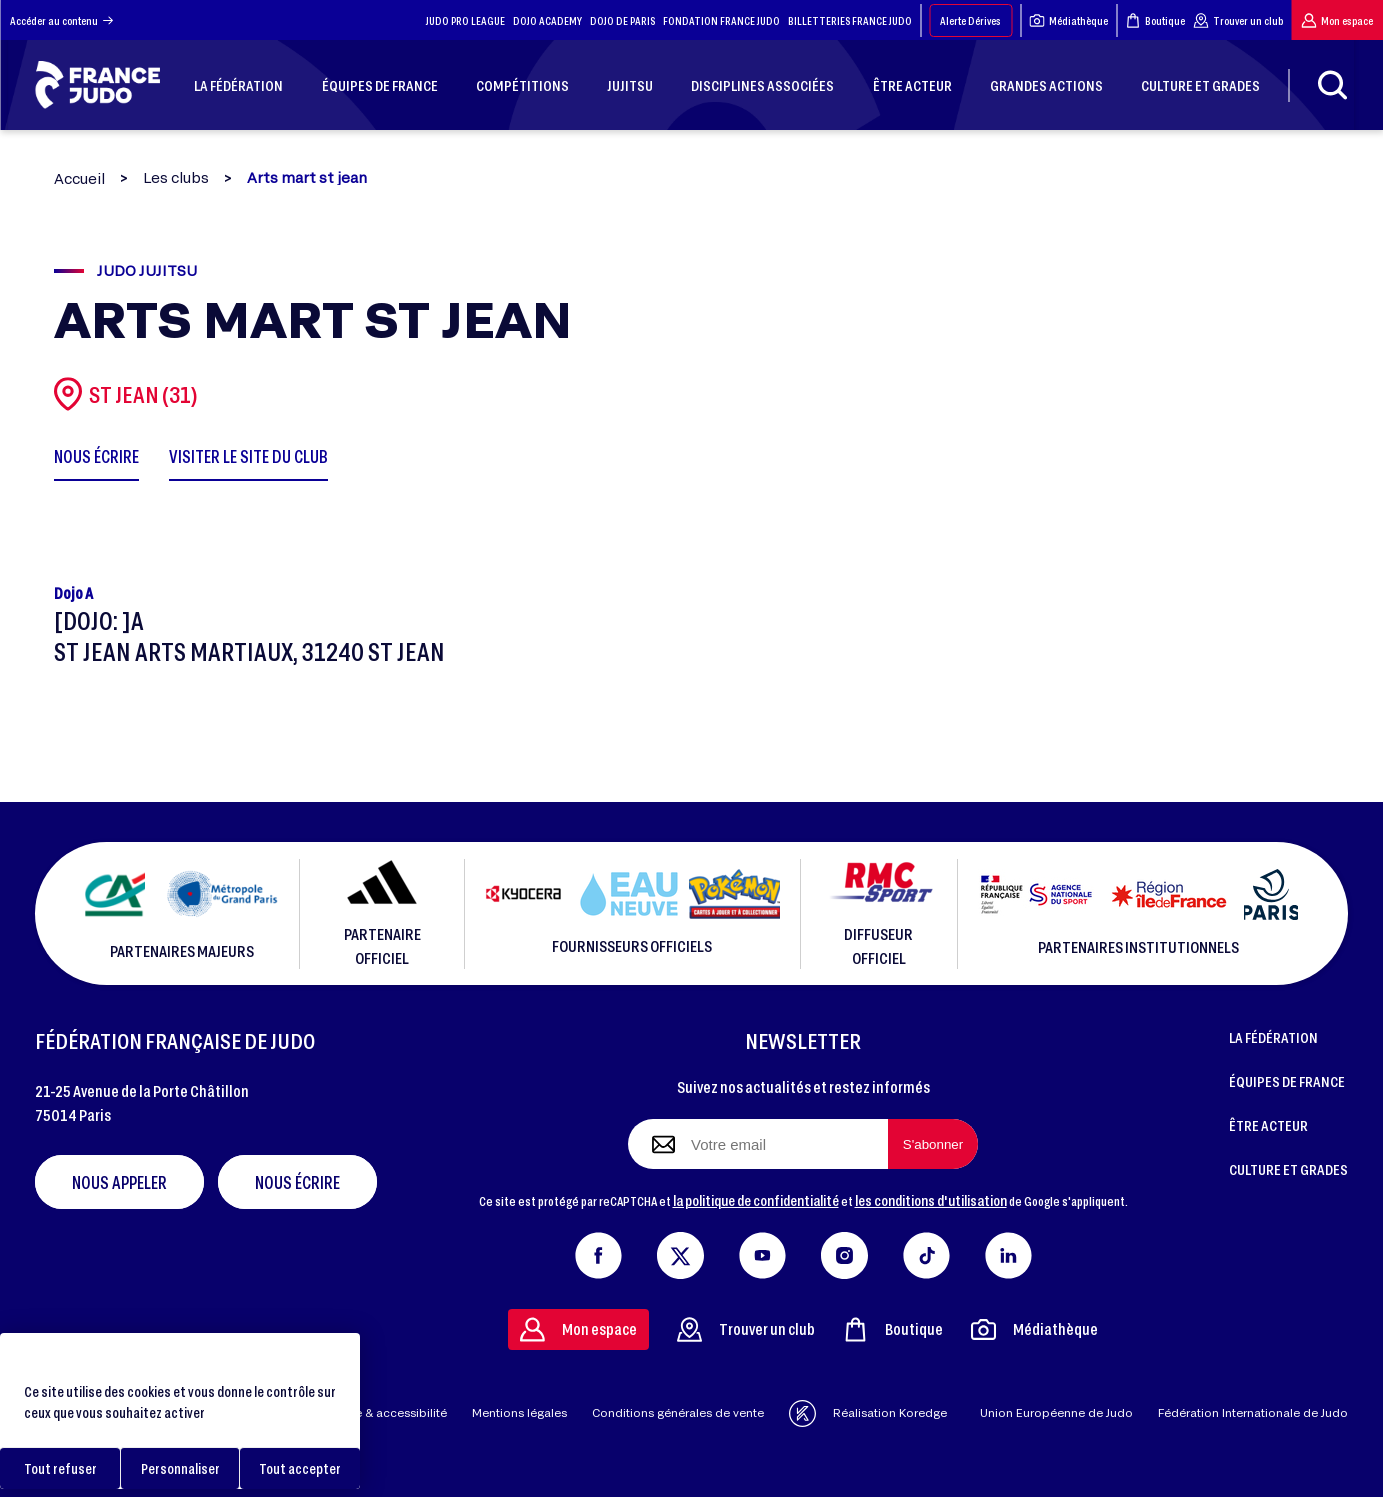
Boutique (1155, 20)
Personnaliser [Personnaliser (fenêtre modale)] (180, 1468)
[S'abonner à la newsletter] (933, 1144)
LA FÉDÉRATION (1273, 1037)
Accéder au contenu (61, 20)
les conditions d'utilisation (931, 1200)
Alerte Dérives (970, 20)
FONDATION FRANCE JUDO (721, 20)
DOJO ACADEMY (547, 20)
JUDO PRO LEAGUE (465, 20)
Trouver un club (1238, 20)
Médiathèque (1068, 20)
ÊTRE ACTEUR (1268, 1125)
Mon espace (1337, 20)
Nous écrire (297, 1182)
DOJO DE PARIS (622, 20)
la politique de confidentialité (756, 1200)
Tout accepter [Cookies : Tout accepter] (300, 1468)
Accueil (79, 178)
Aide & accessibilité (391, 1412)
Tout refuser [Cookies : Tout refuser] (60, 1468)
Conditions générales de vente (678, 1412)
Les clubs (176, 178)
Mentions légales (519, 1412)
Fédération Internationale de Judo (1253, 1412)
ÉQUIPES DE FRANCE (1287, 1081)
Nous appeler (119, 1182)
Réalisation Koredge (868, 1413)
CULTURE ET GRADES (1288, 1169)
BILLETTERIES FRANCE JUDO (850, 20)
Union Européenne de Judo (1056, 1412)
